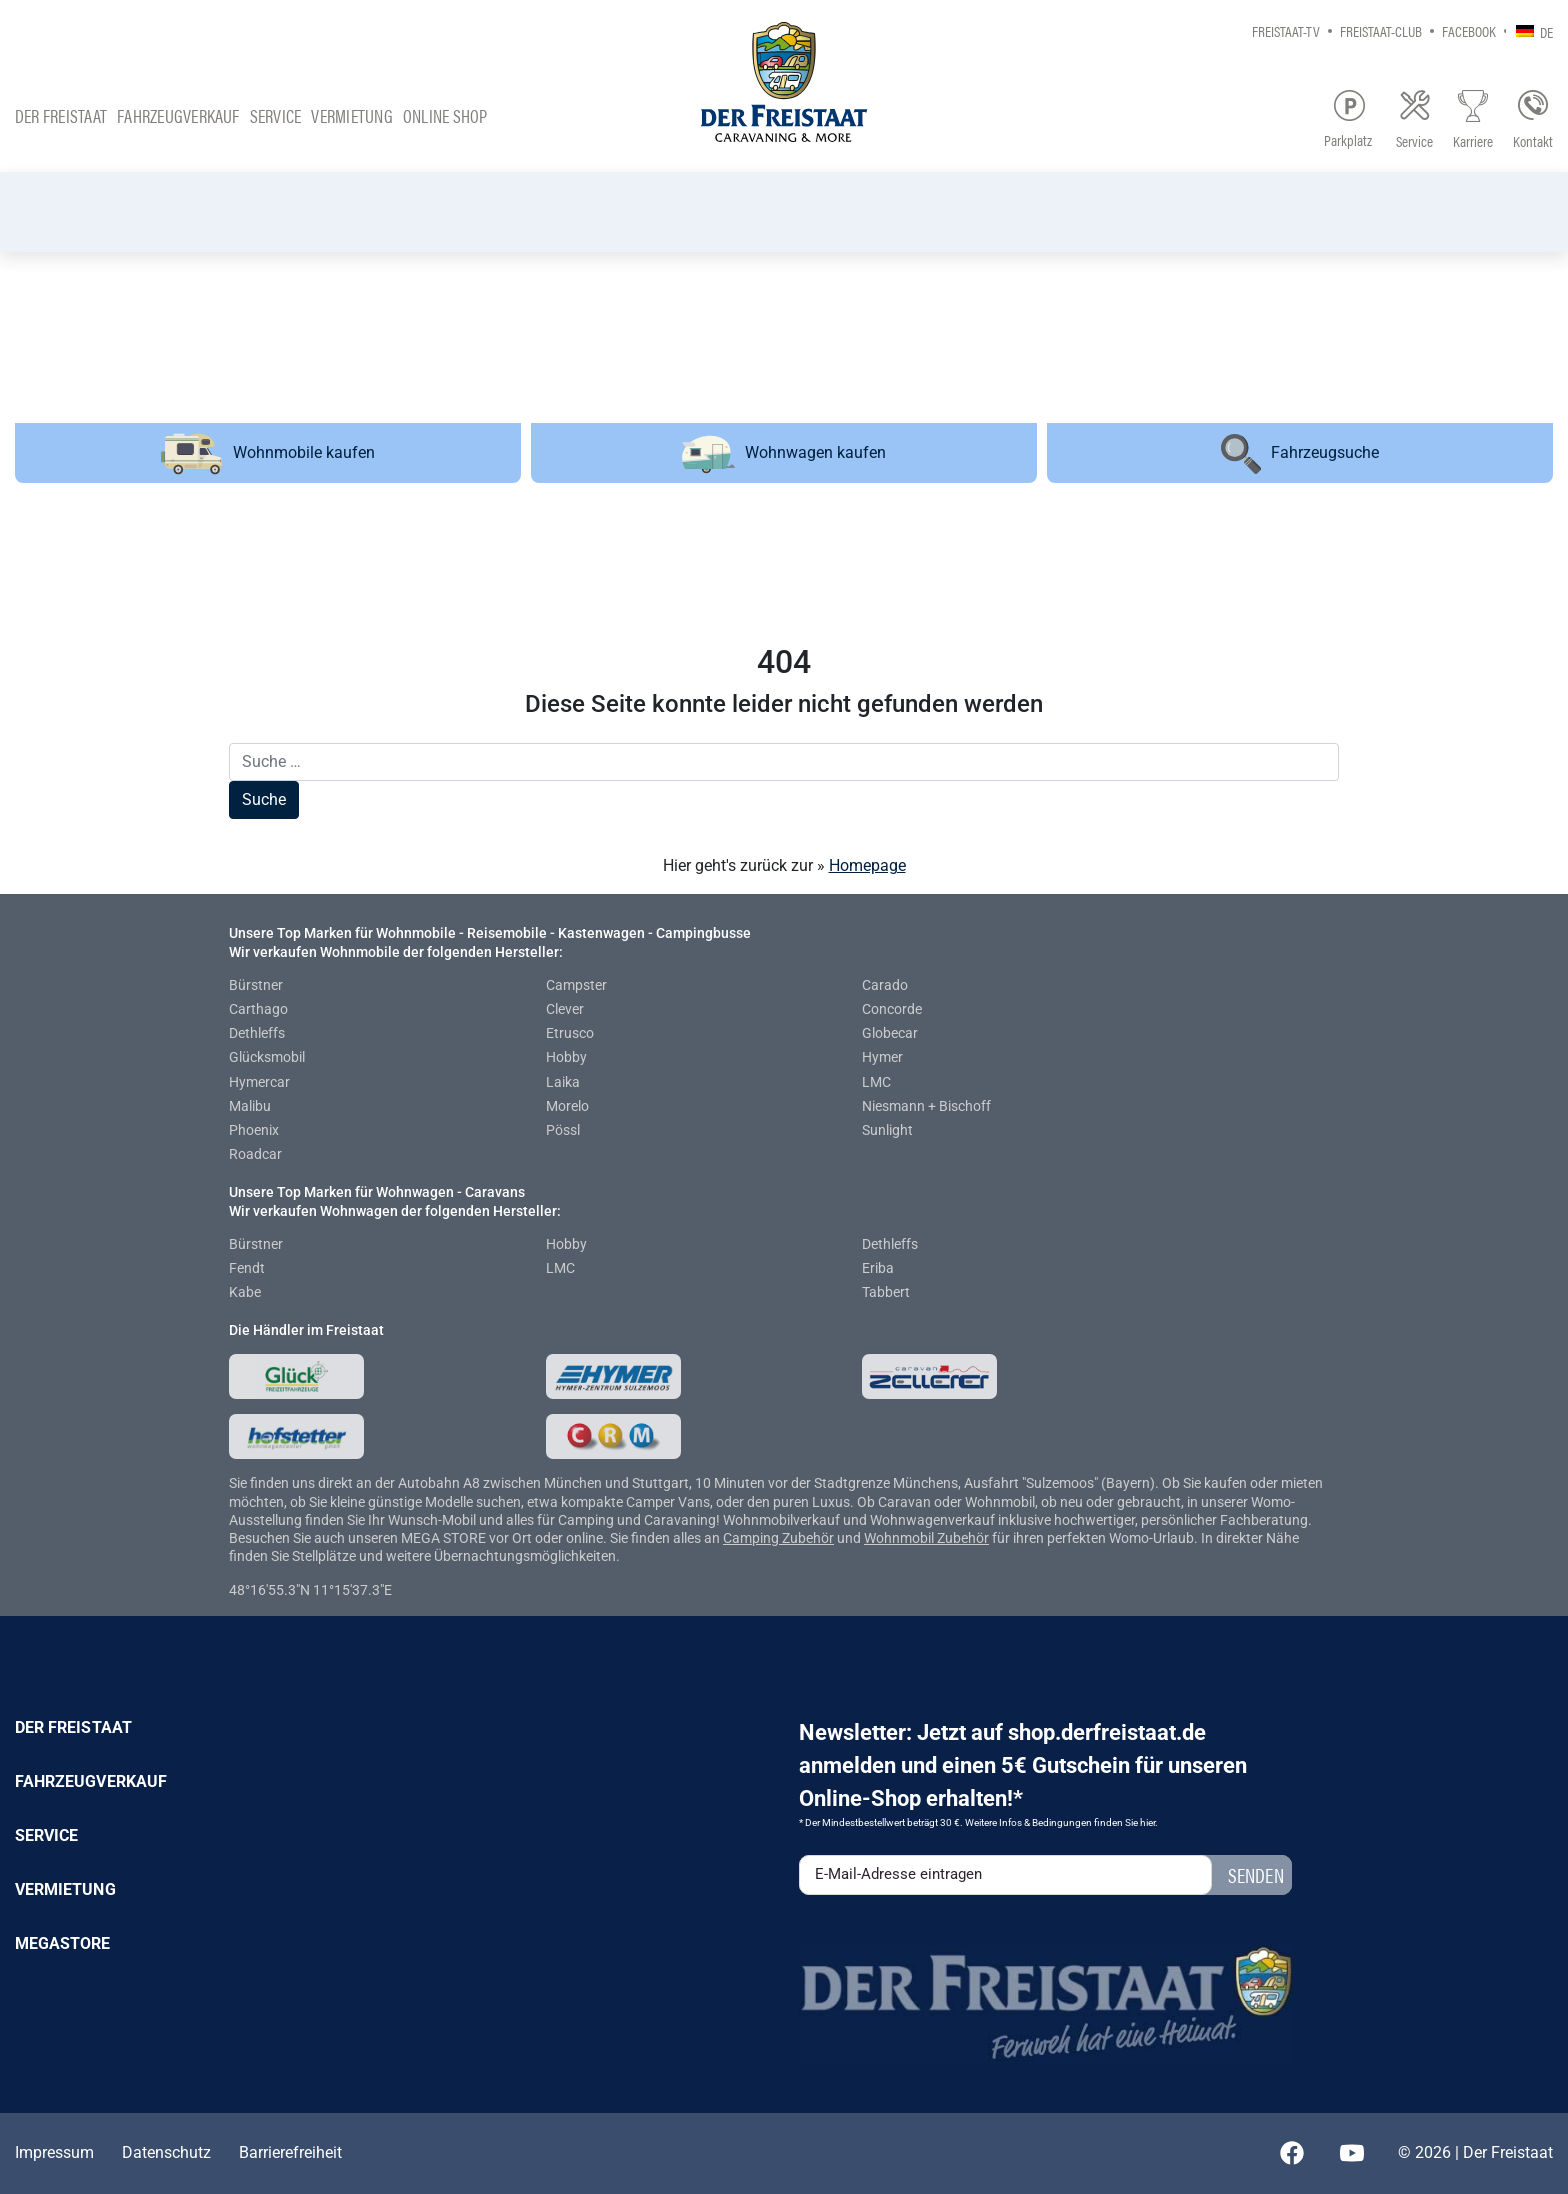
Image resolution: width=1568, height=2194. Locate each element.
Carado (885, 985)
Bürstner (256, 985)
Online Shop (445, 115)
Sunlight (887, 1130)
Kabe (245, 1292)
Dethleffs (257, 1033)
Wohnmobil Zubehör (926, 1538)
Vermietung (351, 115)
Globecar (890, 1033)
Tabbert (886, 1292)
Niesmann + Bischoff (926, 1106)
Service (276, 115)
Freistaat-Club (1381, 30)
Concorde (892, 1009)
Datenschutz (166, 2152)
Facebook (1469, 30)
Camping (752, 1538)
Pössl (563, 1130)
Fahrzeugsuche (1300, 454)
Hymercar (259, 1082)
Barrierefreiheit (290, 2152)
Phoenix (254, 1130)
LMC (876, 1082)
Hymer (882, 1057)
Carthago (258, 1009)
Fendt (247, 1268)
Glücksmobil (267, 1057)
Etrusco (570, 1033)
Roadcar (255, 1154)
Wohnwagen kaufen (784, 454)
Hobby (566, 1057)
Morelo (567, 1106)
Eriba (878, 1268)
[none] (1529, 30)
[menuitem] (1529, 30)
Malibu (250, 1106)
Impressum (54, 2152)
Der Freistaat (61, 115)
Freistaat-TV (1286, 30)
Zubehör (808, 1538)
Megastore (63, 1943)
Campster (576, 985)
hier (1147, 1822)
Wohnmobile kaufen (268, 453)
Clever (565, 1009)
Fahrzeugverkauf (178, 115)
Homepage (867, 865)
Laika (563, 1082)
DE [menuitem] (1546, 31)
